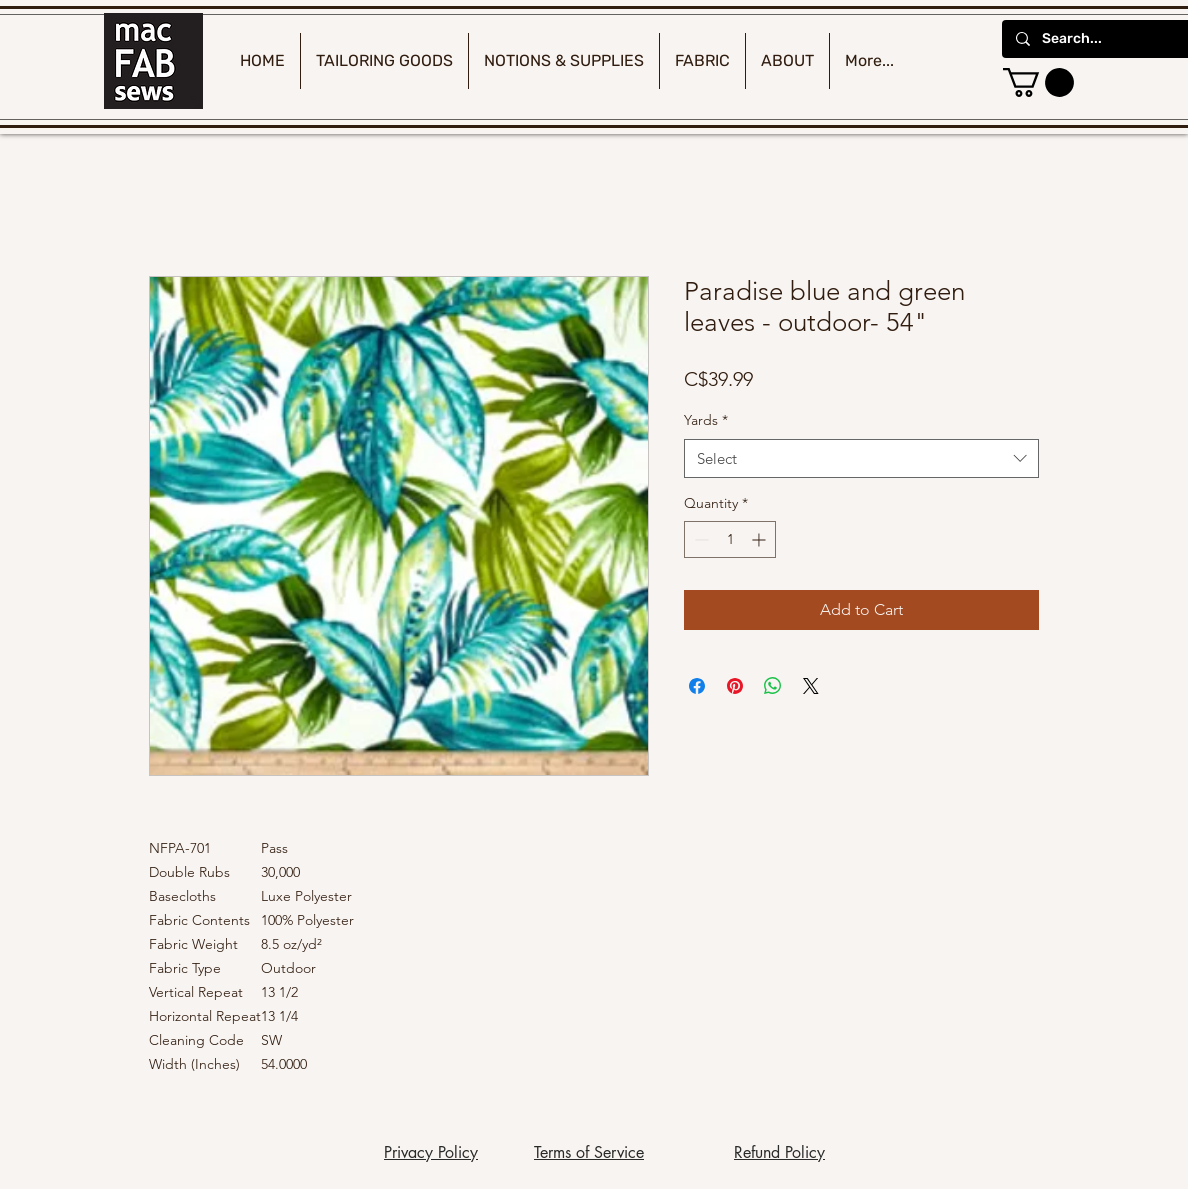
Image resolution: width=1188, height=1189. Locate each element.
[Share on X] (811, 686)
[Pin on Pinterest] (735, 686)
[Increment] (760, 539)
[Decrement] (699, 539)
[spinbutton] (730, 539)
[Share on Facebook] (697, 686)
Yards (706, 420)
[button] (1038, 82)
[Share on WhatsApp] (773, 686)
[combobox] (861, 458)
